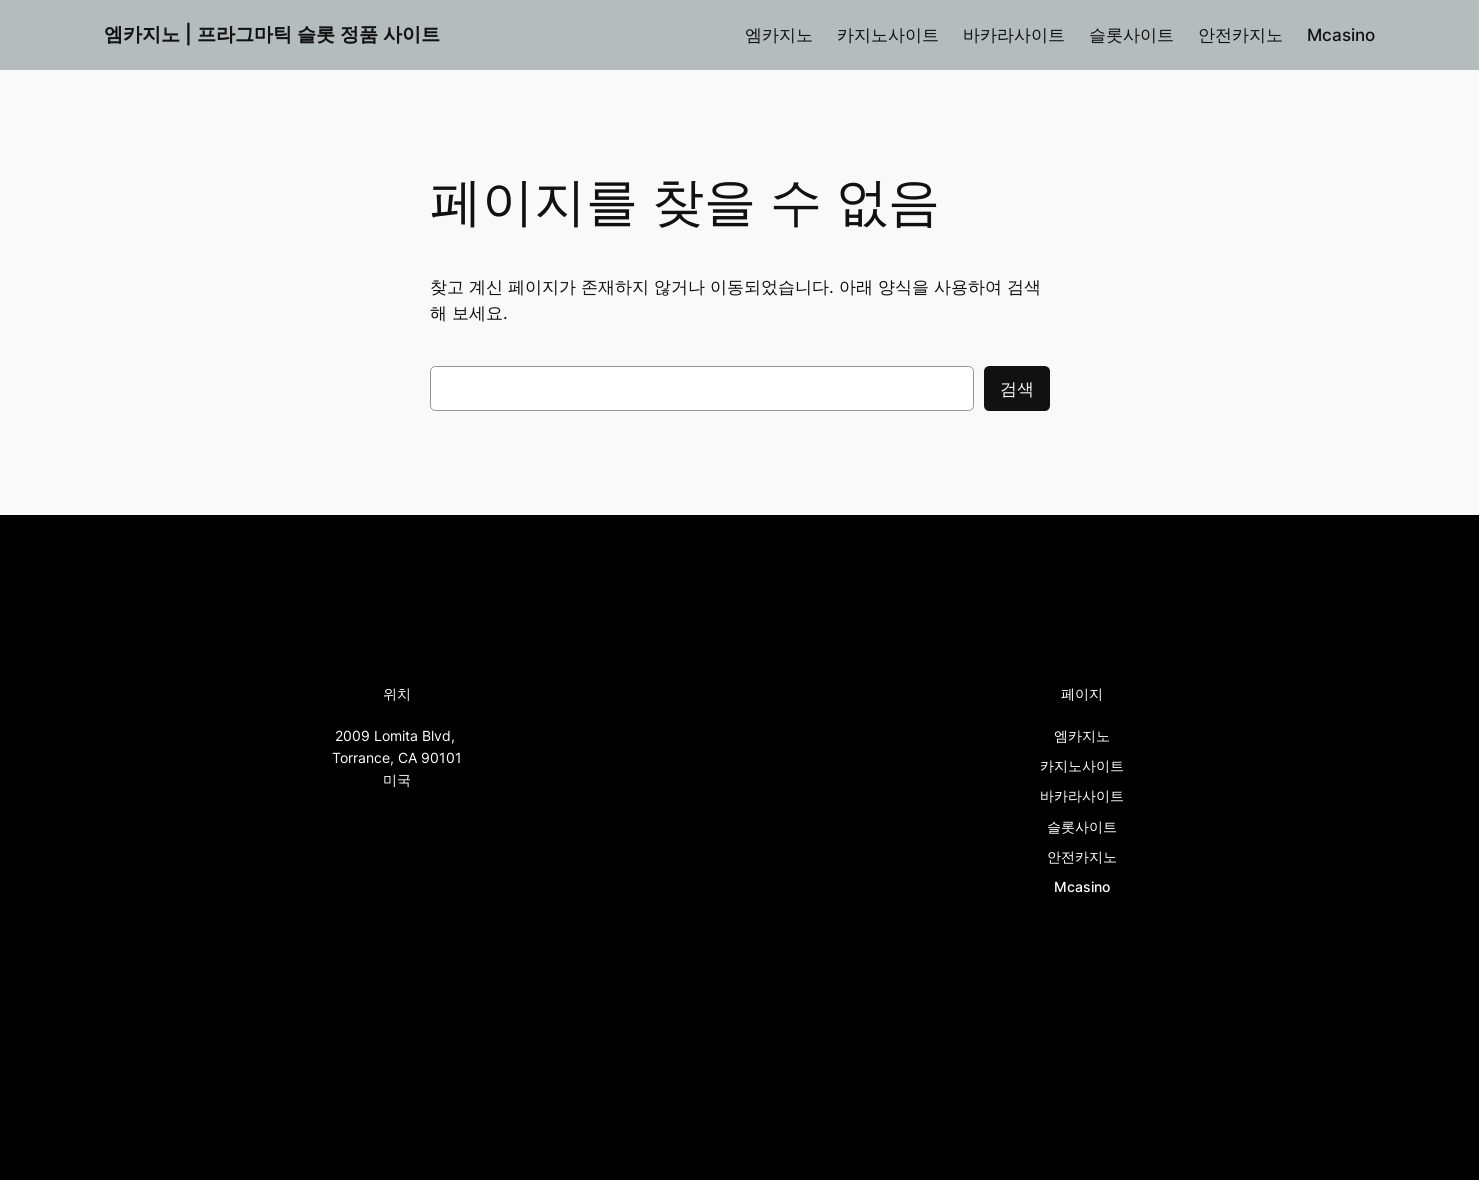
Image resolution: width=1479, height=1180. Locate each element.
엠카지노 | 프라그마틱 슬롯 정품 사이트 (272, 34)
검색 (1017, 389)
